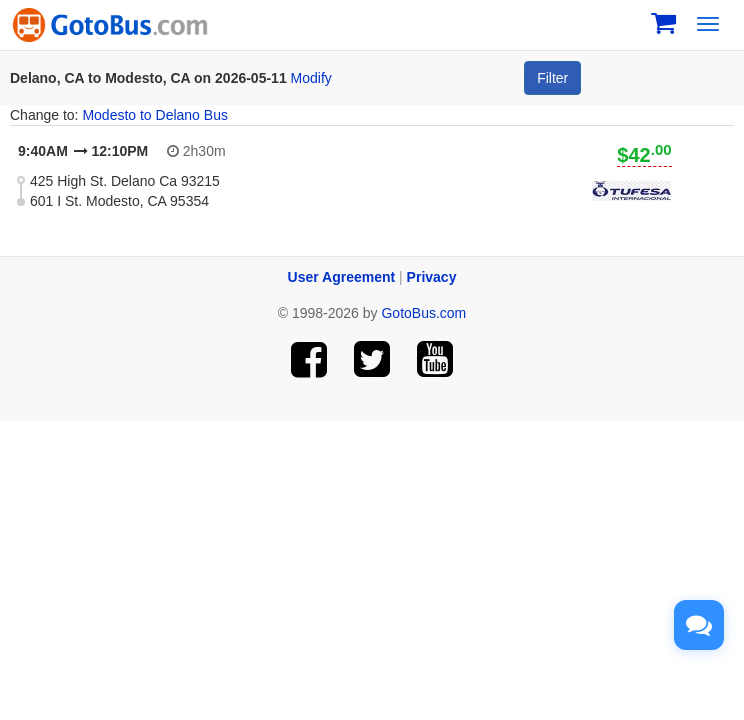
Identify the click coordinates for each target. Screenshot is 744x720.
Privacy (432, 277)
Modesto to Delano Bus (155, 115)
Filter (552, 78)
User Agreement (342, 277)
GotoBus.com (423, 313)
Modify (311, 78)
